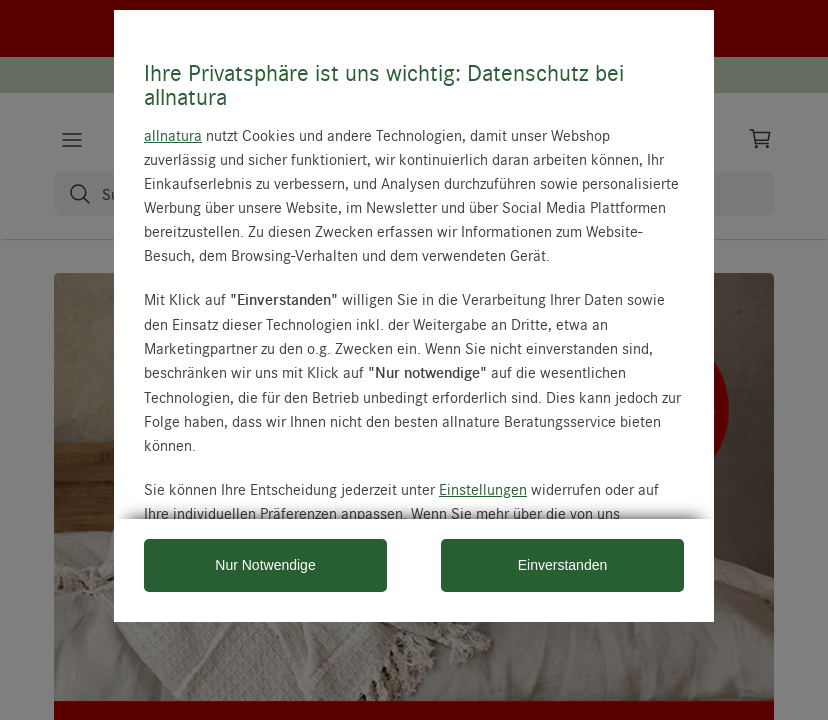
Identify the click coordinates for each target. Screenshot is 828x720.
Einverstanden (563, 565)
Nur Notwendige (265, 565)
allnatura (173, 135)
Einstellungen (483, 489)
